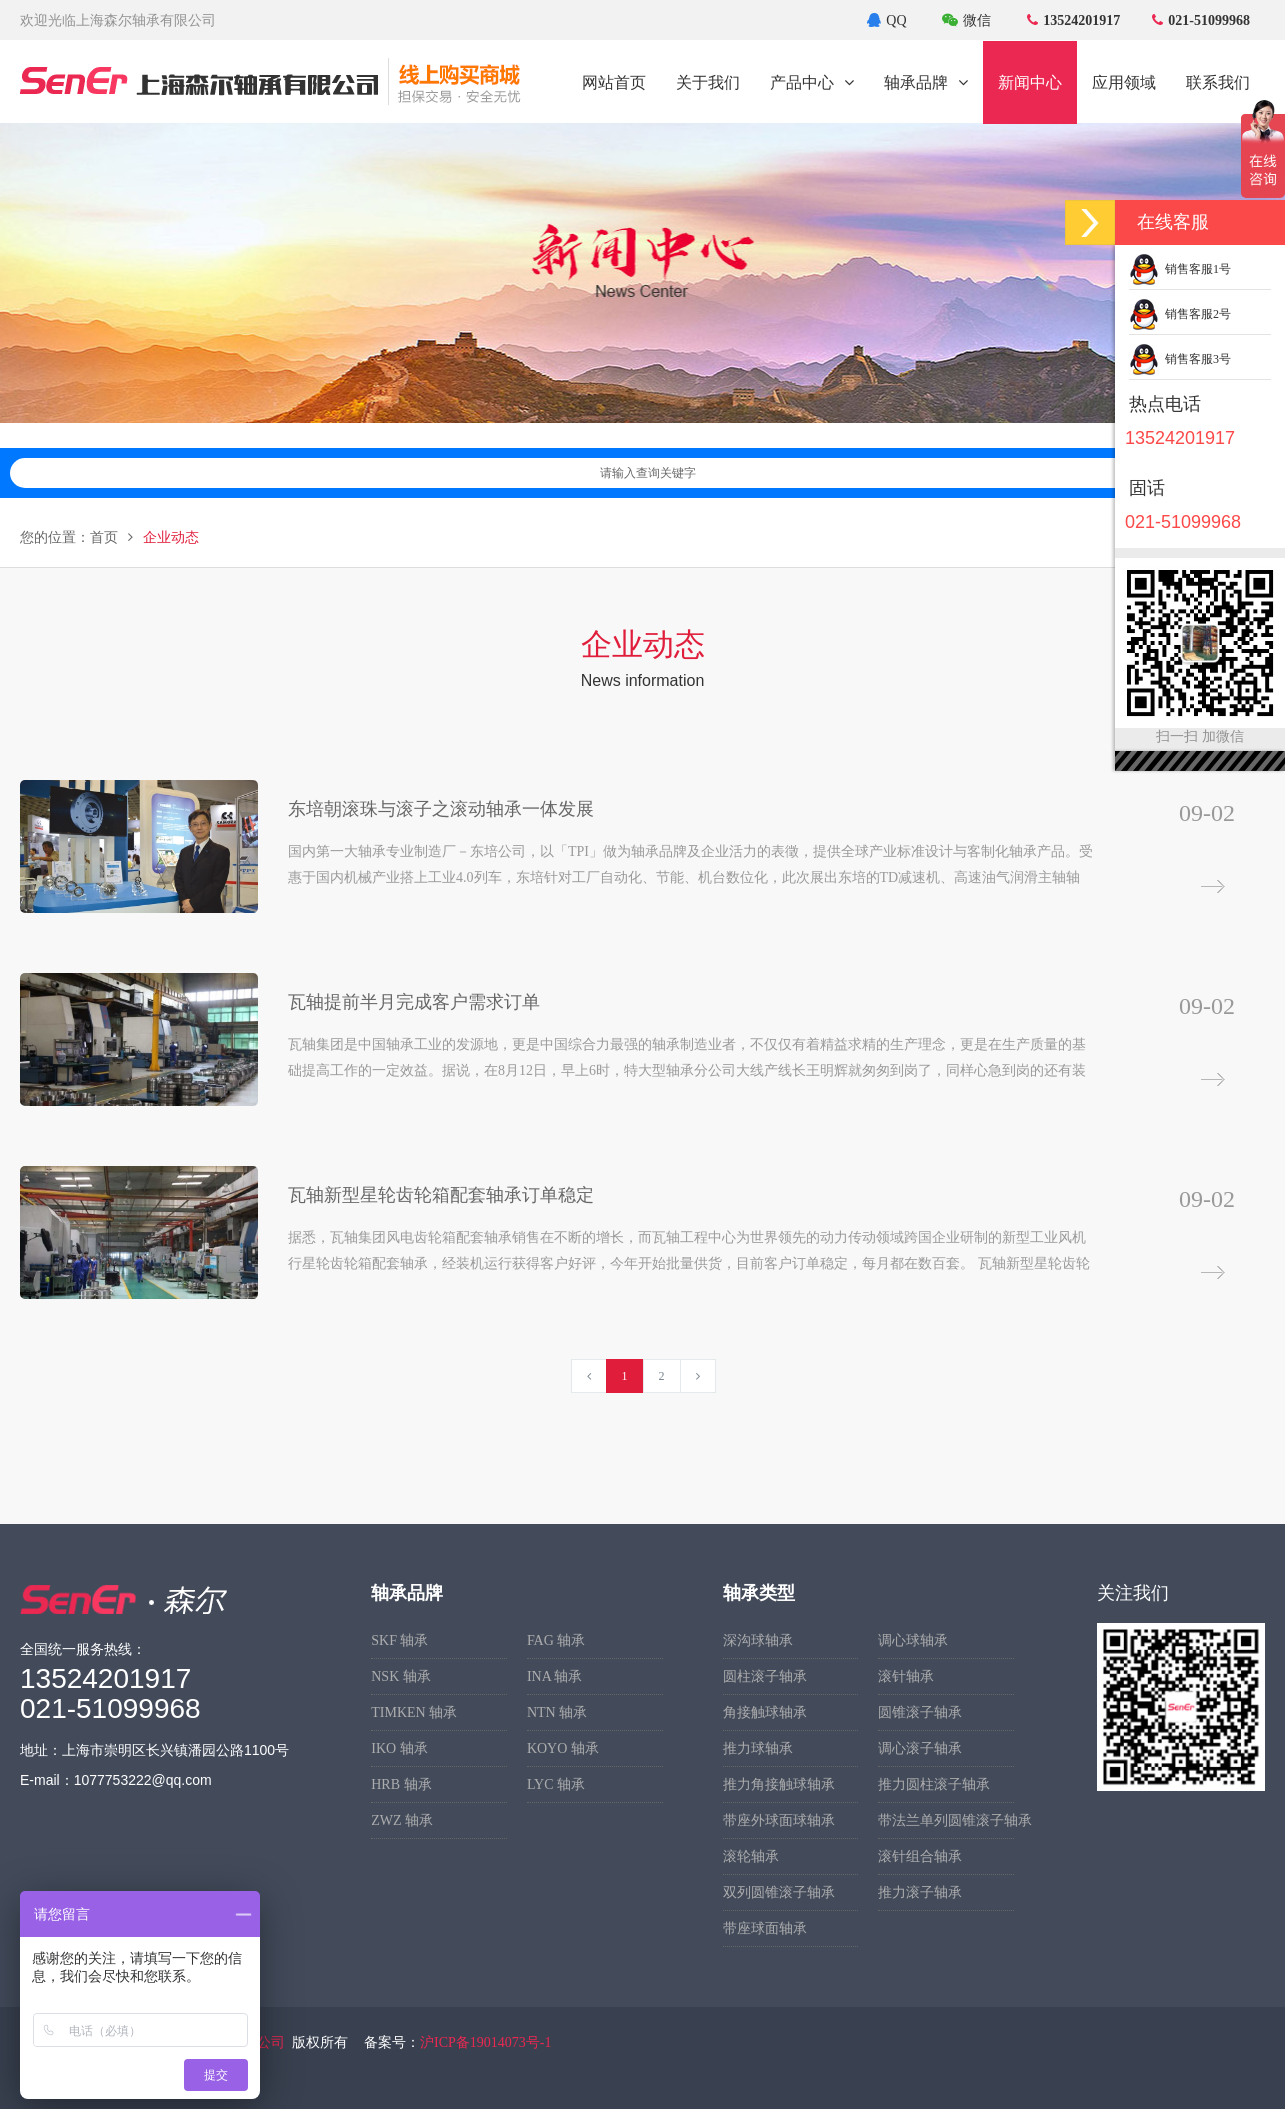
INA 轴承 (555, 1676)
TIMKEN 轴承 (414, 1712)
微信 (966, 20)
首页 (104, 537)
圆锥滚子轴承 (920, 1712)
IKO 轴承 (399, 1748)
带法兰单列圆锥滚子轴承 (946, 1820)
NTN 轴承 (557, 1712)
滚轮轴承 (751, 1856)
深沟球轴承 (758, 1640)
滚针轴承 (906, 1676)
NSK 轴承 (401, 1676)
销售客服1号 (1180, 269)
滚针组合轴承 (920, 1856)
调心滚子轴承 (920, 1748)
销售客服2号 (1180, 314)
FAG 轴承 (556, 1640)
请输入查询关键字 (928, 473)
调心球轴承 (913, 1640)
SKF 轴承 (399, 1640)
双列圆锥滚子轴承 (779, 1892)
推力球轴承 (758, 1748)
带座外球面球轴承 (779, 1820)
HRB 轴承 (401, 1784)
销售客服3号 (1180, 359)
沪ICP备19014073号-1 (485, 2042)
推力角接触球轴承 (779, 1784)
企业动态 (171, 537)
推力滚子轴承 (920, 1892)
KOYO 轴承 (563, 1748)
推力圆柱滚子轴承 (934, 1784)
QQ (886, 20)
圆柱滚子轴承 (765, 1676)
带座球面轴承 (765, 1928)
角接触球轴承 (765, 1712)
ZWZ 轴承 (402, 1820)
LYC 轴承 (556, 1784)
